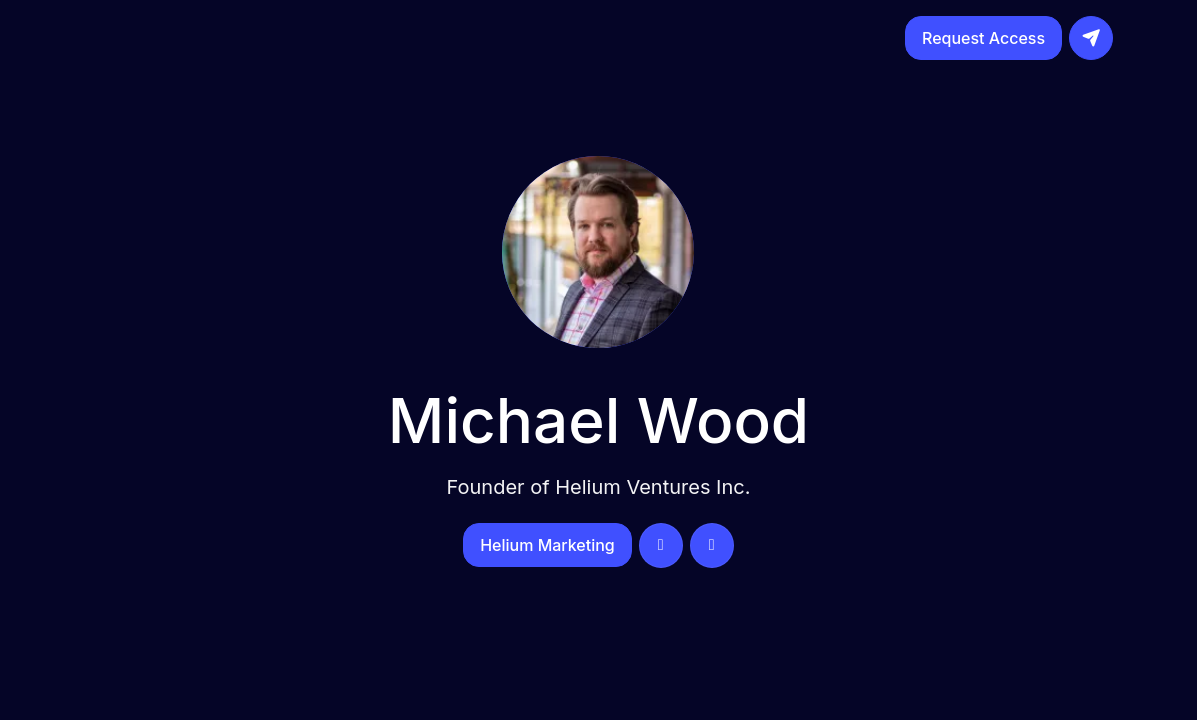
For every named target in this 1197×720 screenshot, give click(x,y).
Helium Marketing (547, 545)
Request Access (983, 38)
